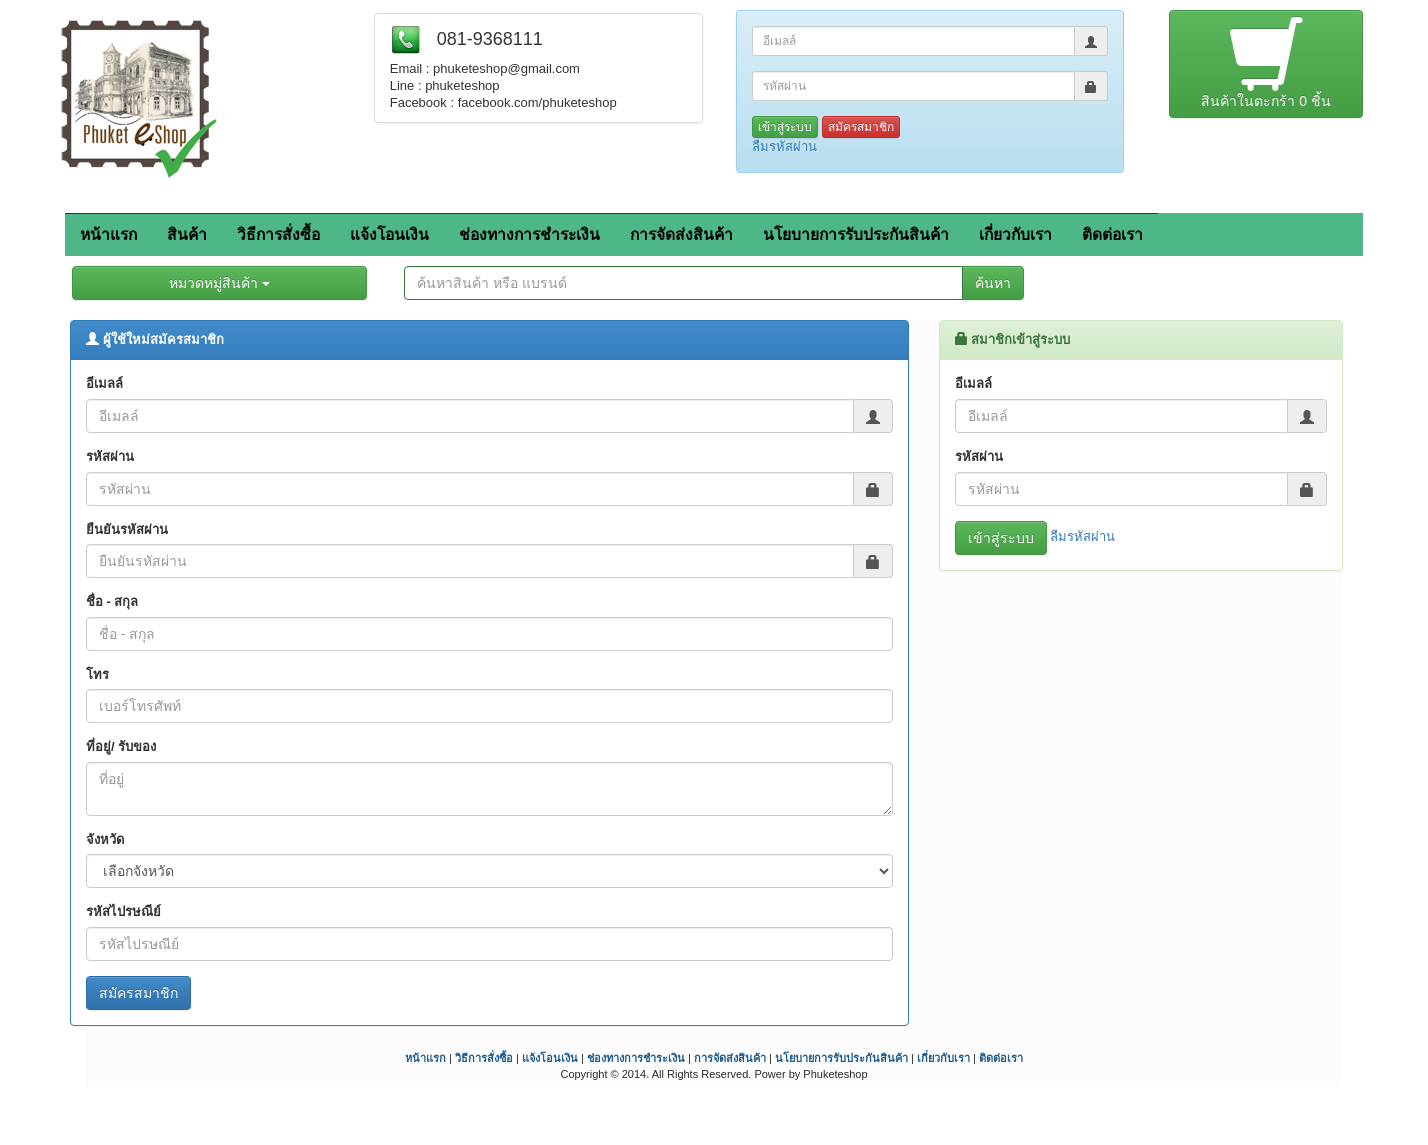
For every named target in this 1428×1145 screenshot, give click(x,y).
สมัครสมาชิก (861, 127)
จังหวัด (105, 839)
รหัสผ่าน (110, 456)
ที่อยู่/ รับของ (121, 746)
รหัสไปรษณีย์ (123, 911)
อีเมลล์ (104, 383)
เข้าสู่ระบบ (785, 127)
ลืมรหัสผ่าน (784, 146)
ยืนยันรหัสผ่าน (127, 529)
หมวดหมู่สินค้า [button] (219, 283)
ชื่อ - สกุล (112, 601)
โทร (97, 674)
